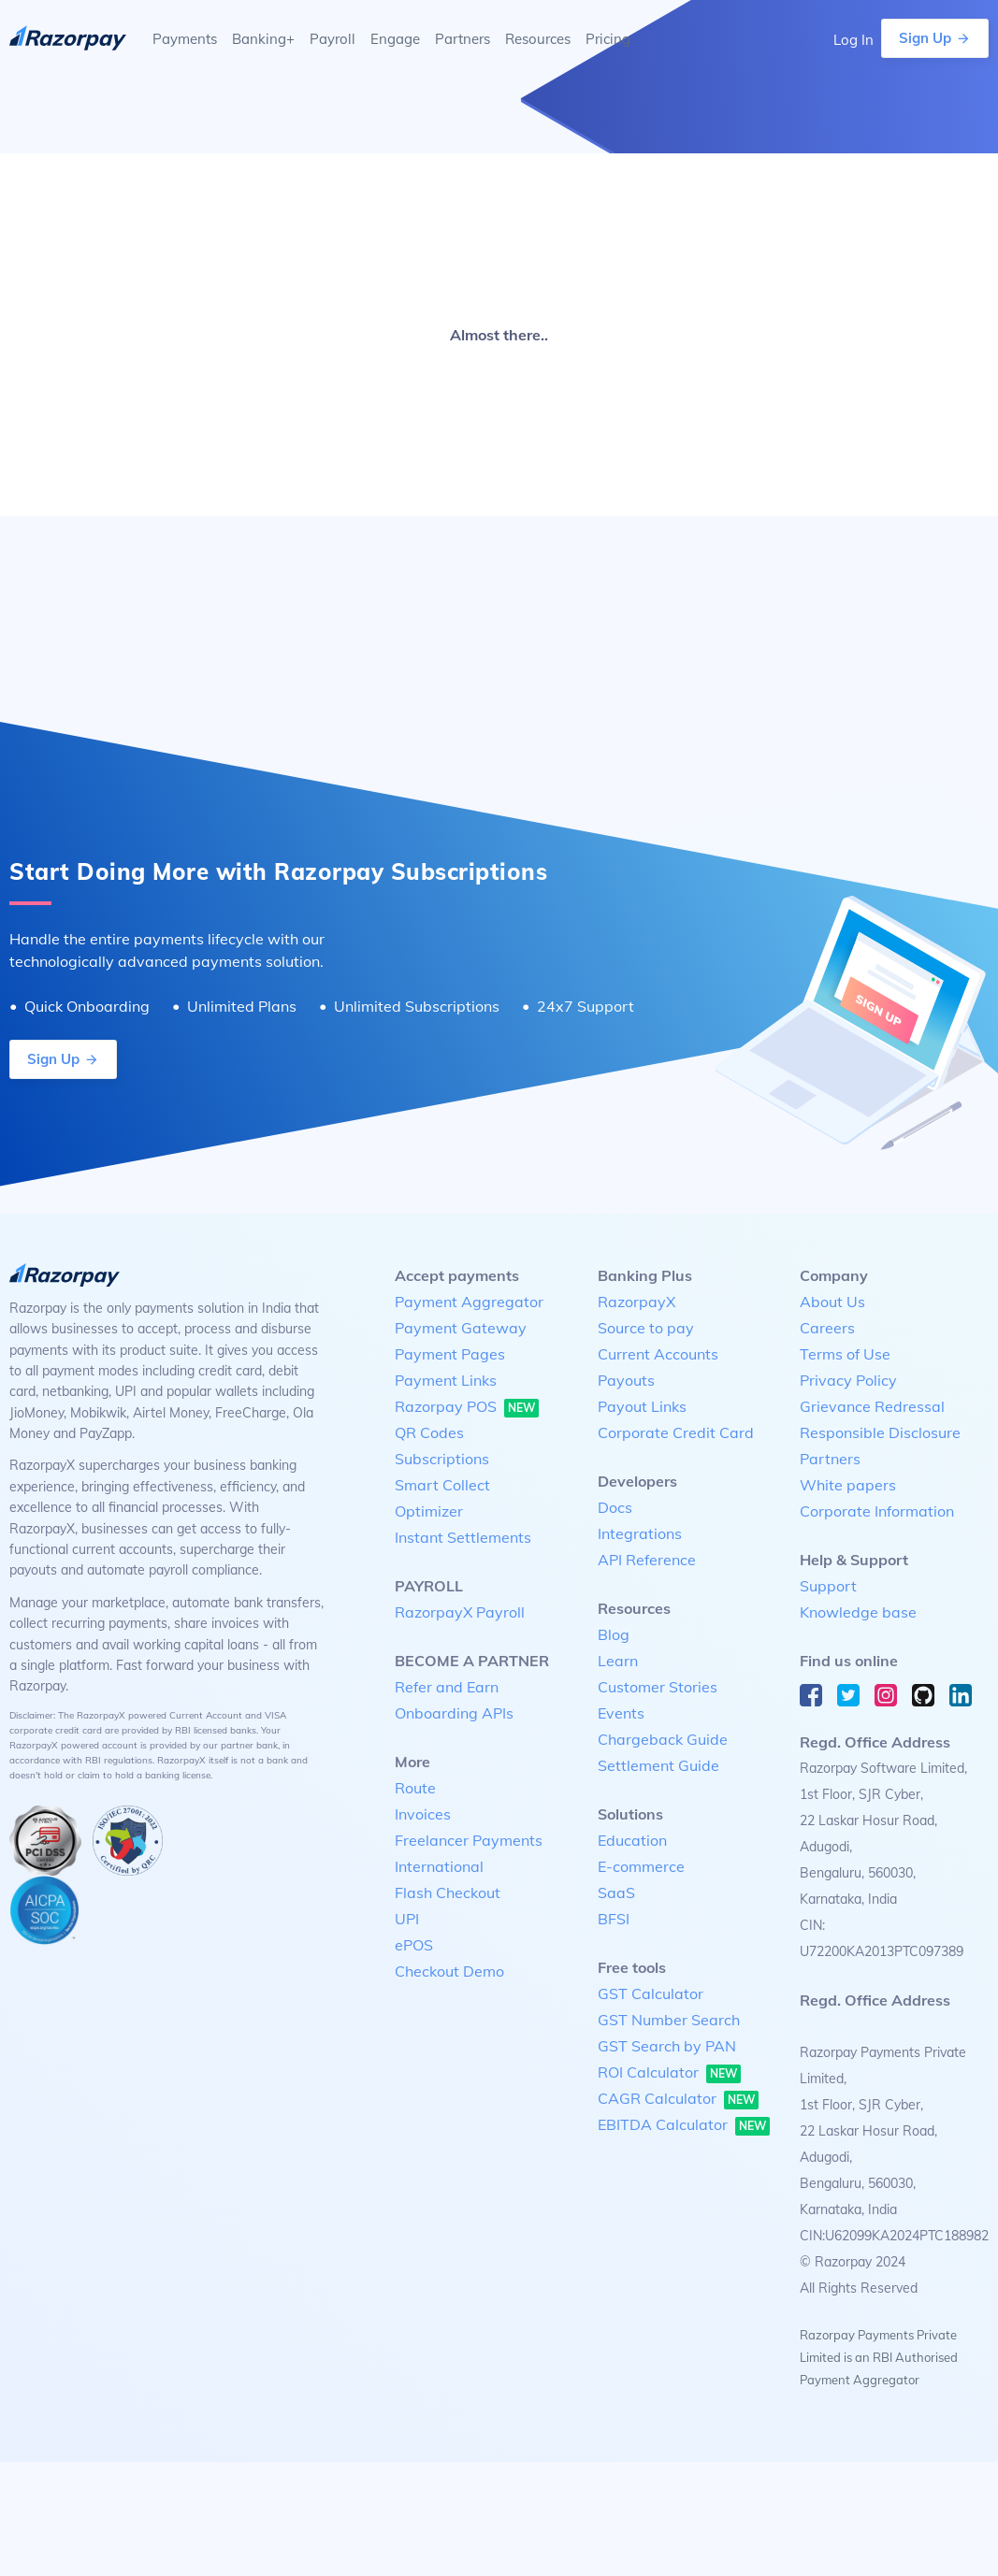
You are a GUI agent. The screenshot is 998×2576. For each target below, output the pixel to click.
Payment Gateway (461, 1327)
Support (828, 1585)
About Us (832, 1301)
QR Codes (429, 1432)
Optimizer (429, 1511)
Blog (613, 1634)
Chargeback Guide (663, 1739)
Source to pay (646, 1327)
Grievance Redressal (872, 1406)
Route (415, 1787)
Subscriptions (442, 1458)
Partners (830, 1458)
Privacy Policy (848, 1380)
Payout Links (642, 1406)
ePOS (414, 1945)
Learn (618, 1660)
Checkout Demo (449, 1971)
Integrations (640, 1533)
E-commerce (641, 1866)
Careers (827, 1327)
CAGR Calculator (678, 2099)
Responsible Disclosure (880, 1432)
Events (621, 1713)
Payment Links (446, 1380)
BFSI (613, 1918)
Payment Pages (450, 1354)
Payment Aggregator (469, 1301)
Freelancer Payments (468, 1840)
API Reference (647, 1559)
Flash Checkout (447, 1892)
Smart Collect (442, 1484)
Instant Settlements (463, 1537)
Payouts (626, 1380)
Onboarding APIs (454, 1713)
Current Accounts (658, 1354)
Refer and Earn (447, 1686)
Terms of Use (845, 1354)
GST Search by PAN (667, 2045)
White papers (848, 1484)
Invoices (423, 1814)
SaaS (616, 1892)
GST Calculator (650, 1993)
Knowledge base (858, 1612)
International (439, 1866)
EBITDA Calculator (684, 2125)
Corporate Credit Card (676, 1432)
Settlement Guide (658, 1765)
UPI (407, 1918)
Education (632, 1840)
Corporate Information (877, 1511)
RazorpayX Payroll (460, 1612)
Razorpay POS (467, 1407)
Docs (615, 1507)
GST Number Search (669, 2019)
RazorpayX (636, 1301)
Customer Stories (657, 1686)
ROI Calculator (669, 2073)
